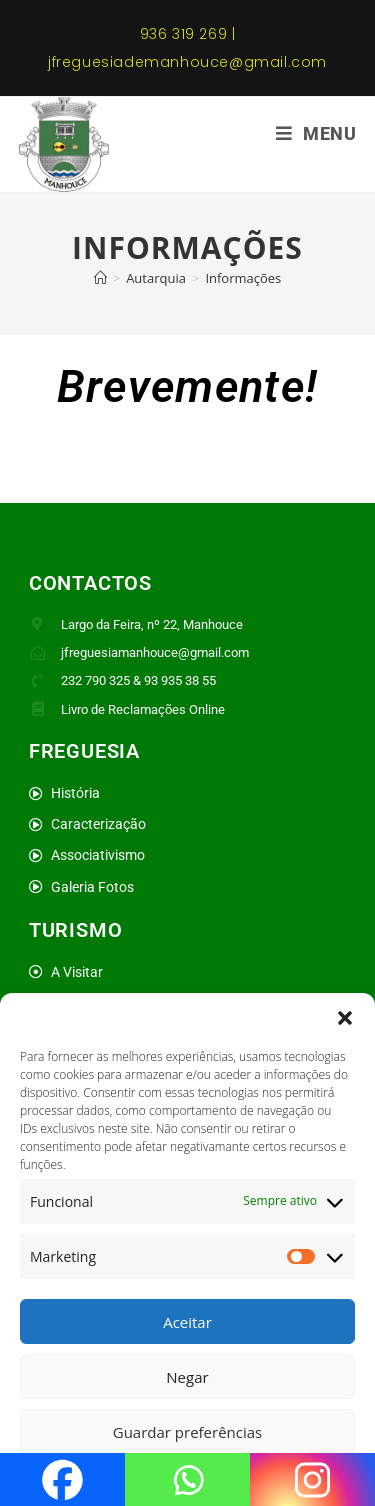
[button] (345, 1018)
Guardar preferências (188, 1432)
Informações (243, 278)
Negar (187, 1377)
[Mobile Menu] (316, 133)
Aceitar (187, 1322)
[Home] (100, 278)
